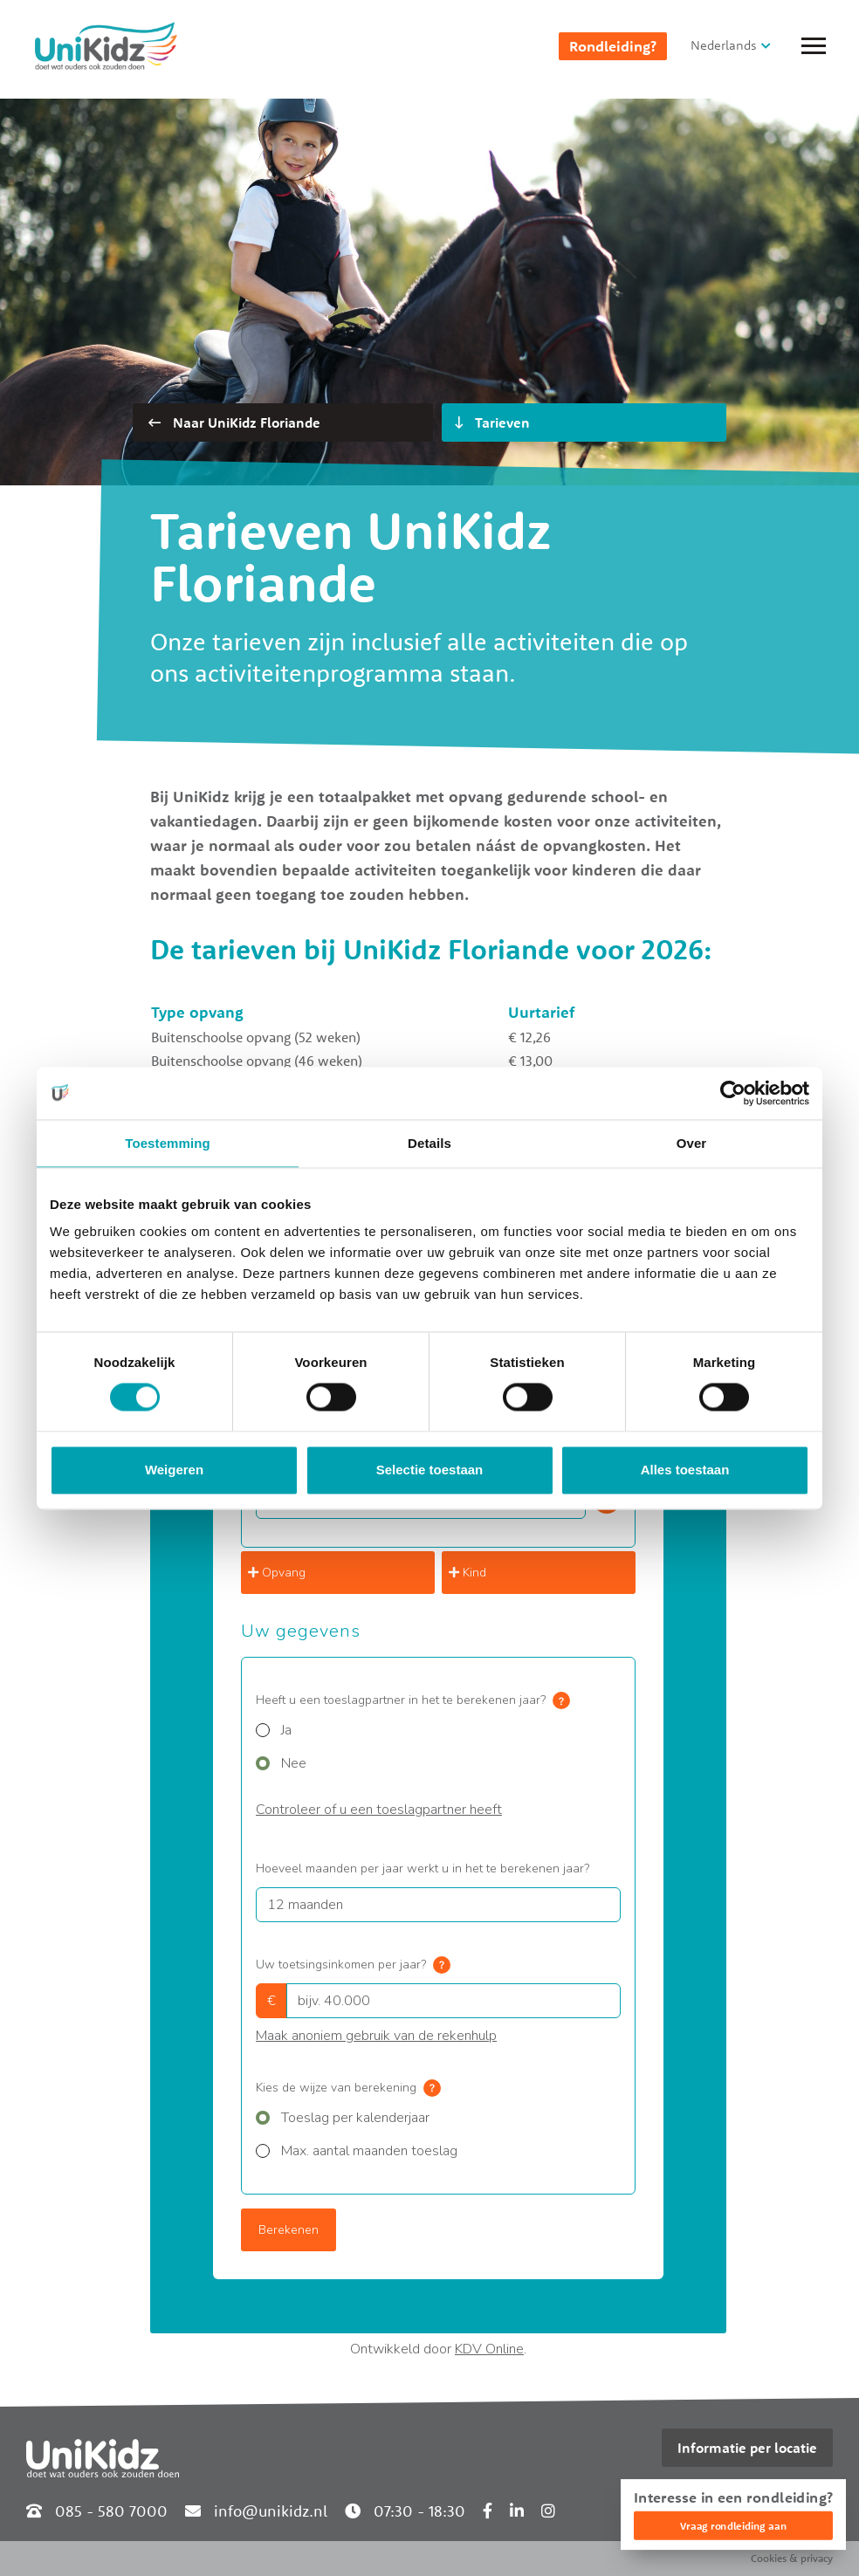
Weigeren (174, 1469)
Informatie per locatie (747, 2447)
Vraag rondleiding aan (733, 2525)
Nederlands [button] (724, 45)
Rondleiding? (612, 46)
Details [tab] (429, 1143)
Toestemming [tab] (167, 1143)
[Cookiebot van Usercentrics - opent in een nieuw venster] (732, 1093)
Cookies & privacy (792, 2558)
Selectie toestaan (430, 1469)
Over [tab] (692, 1143)
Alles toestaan (685, 1469)
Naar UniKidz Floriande (234, 422)
